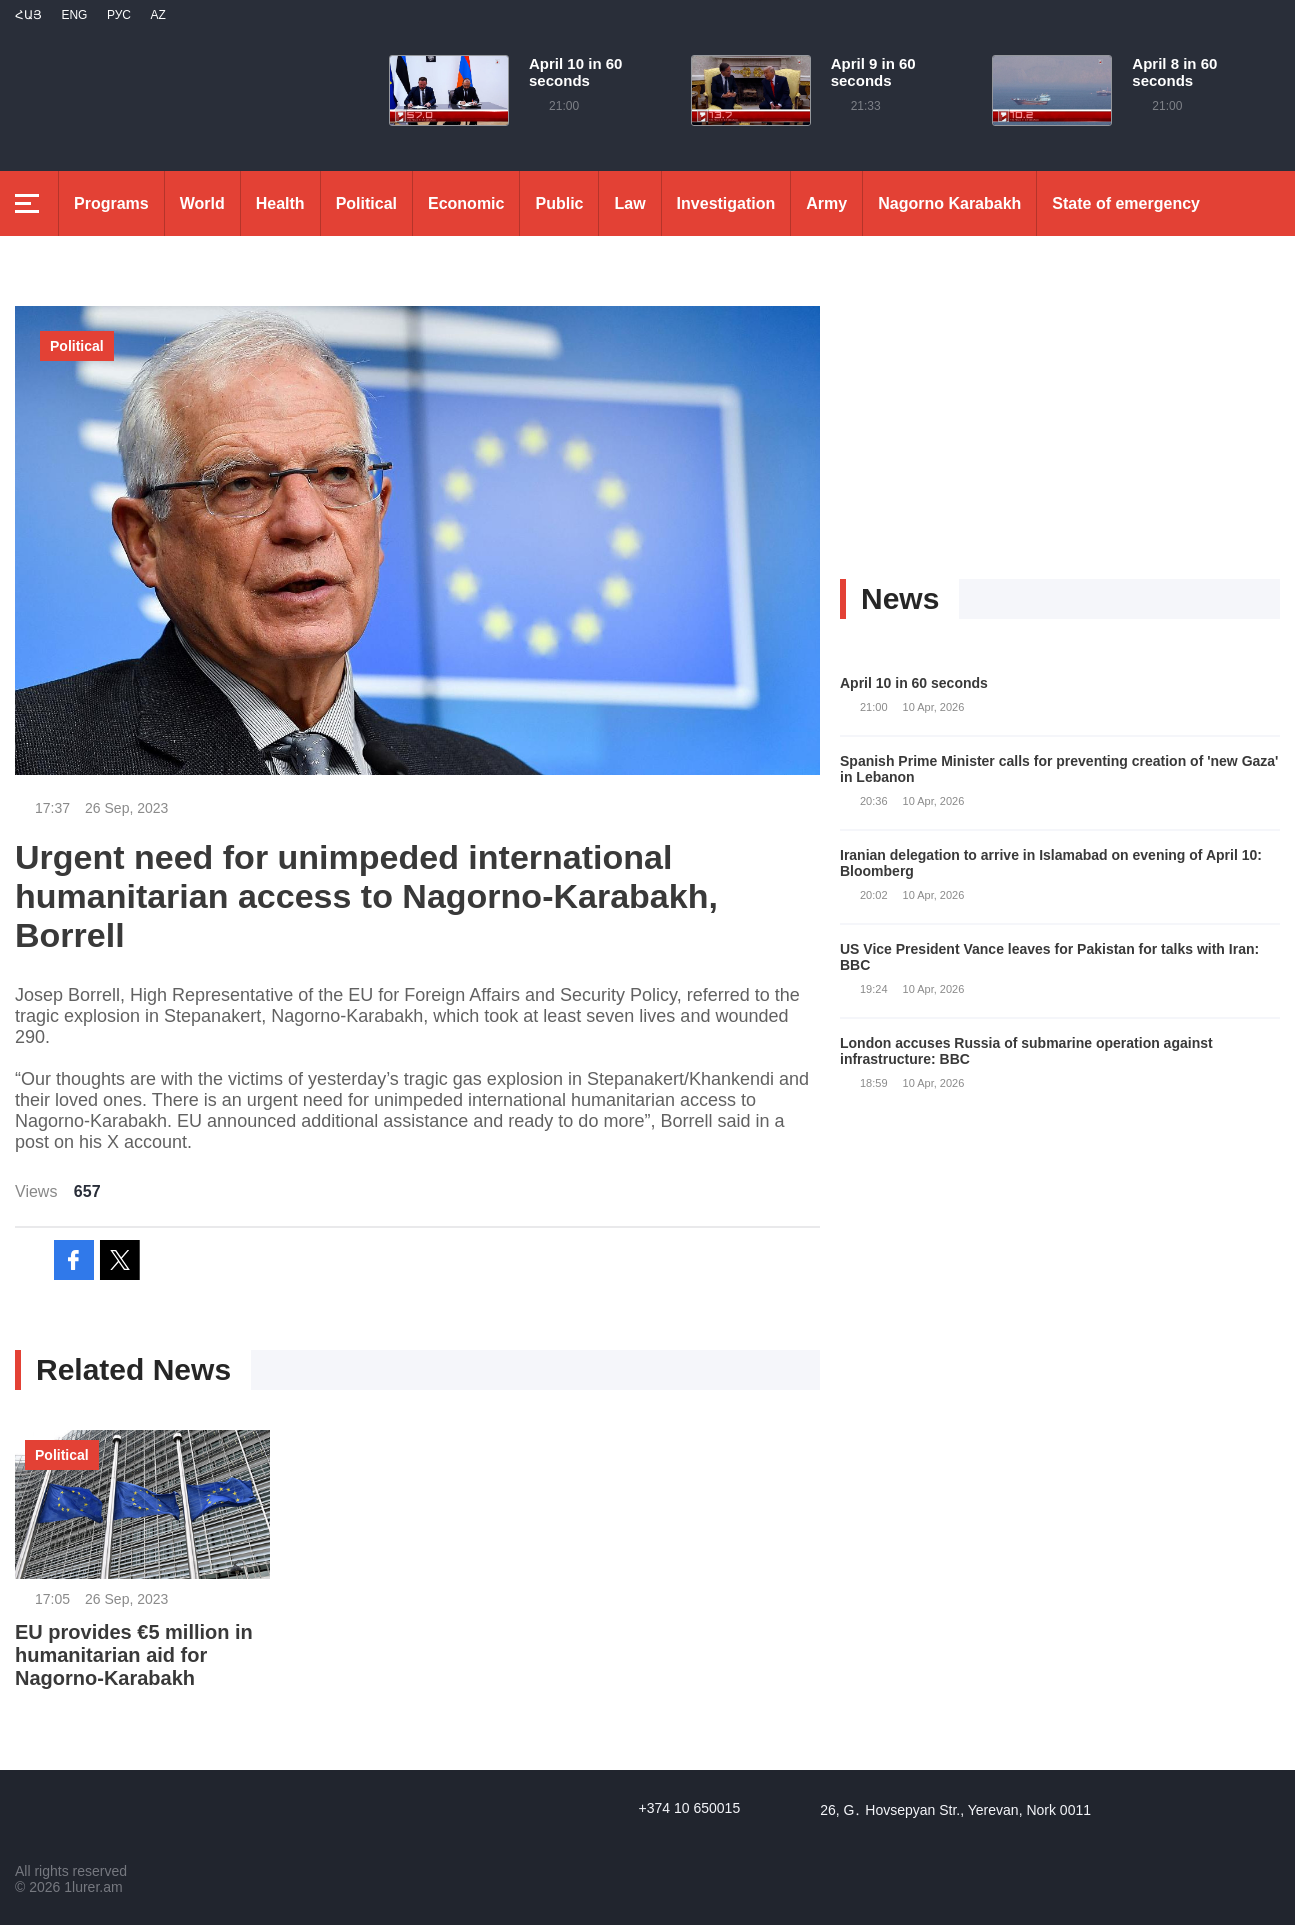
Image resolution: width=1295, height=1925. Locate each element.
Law (629, 203)
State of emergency (1126, 203)
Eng (74, 15)
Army (826, 203)
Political (366, 203)
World (202, 203)
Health (280, 203)
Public (559, 203)
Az (157, 15)
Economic (466, 203)
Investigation (726, 203)
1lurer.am (93, 1887)
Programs (111, 203)
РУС (119, 15)
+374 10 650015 (690, 1808)
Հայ (28, 15)
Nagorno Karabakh (949, 203)
